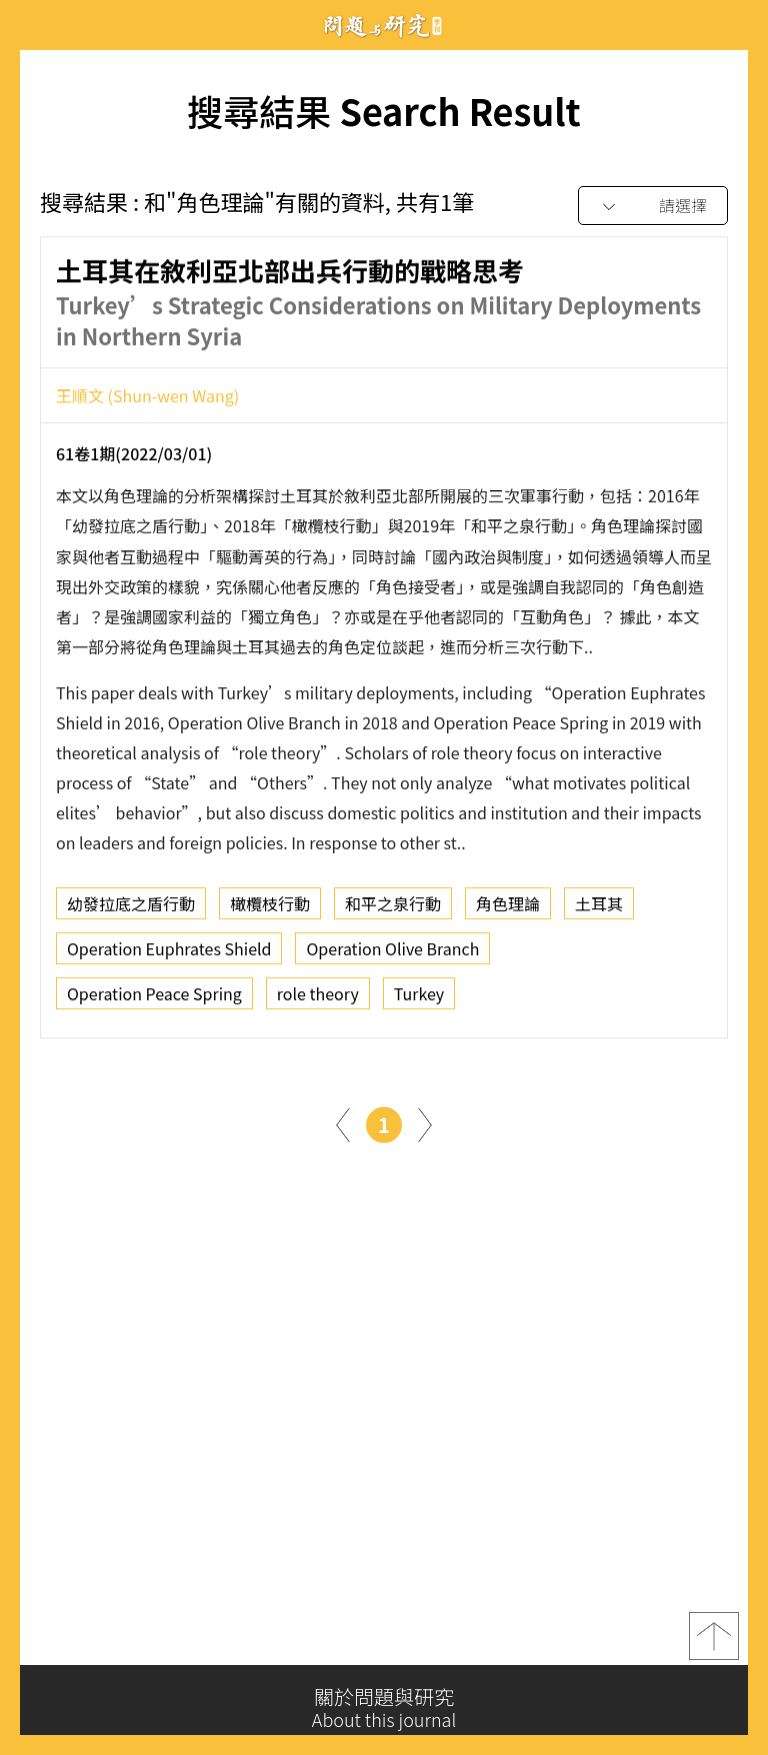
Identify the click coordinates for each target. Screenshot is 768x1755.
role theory (318, 998)
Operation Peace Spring (154, 998)
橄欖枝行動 (270, 908)
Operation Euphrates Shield (169, 953)
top (714, 1640)
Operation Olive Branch (392, 953)
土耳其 (599, 908)
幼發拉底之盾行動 (131, 908)
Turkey (419, 998)
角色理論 (508, 908)
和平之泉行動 (393, 908)
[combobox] (653, 206)
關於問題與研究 (384, 1708)
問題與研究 (384, 25)
